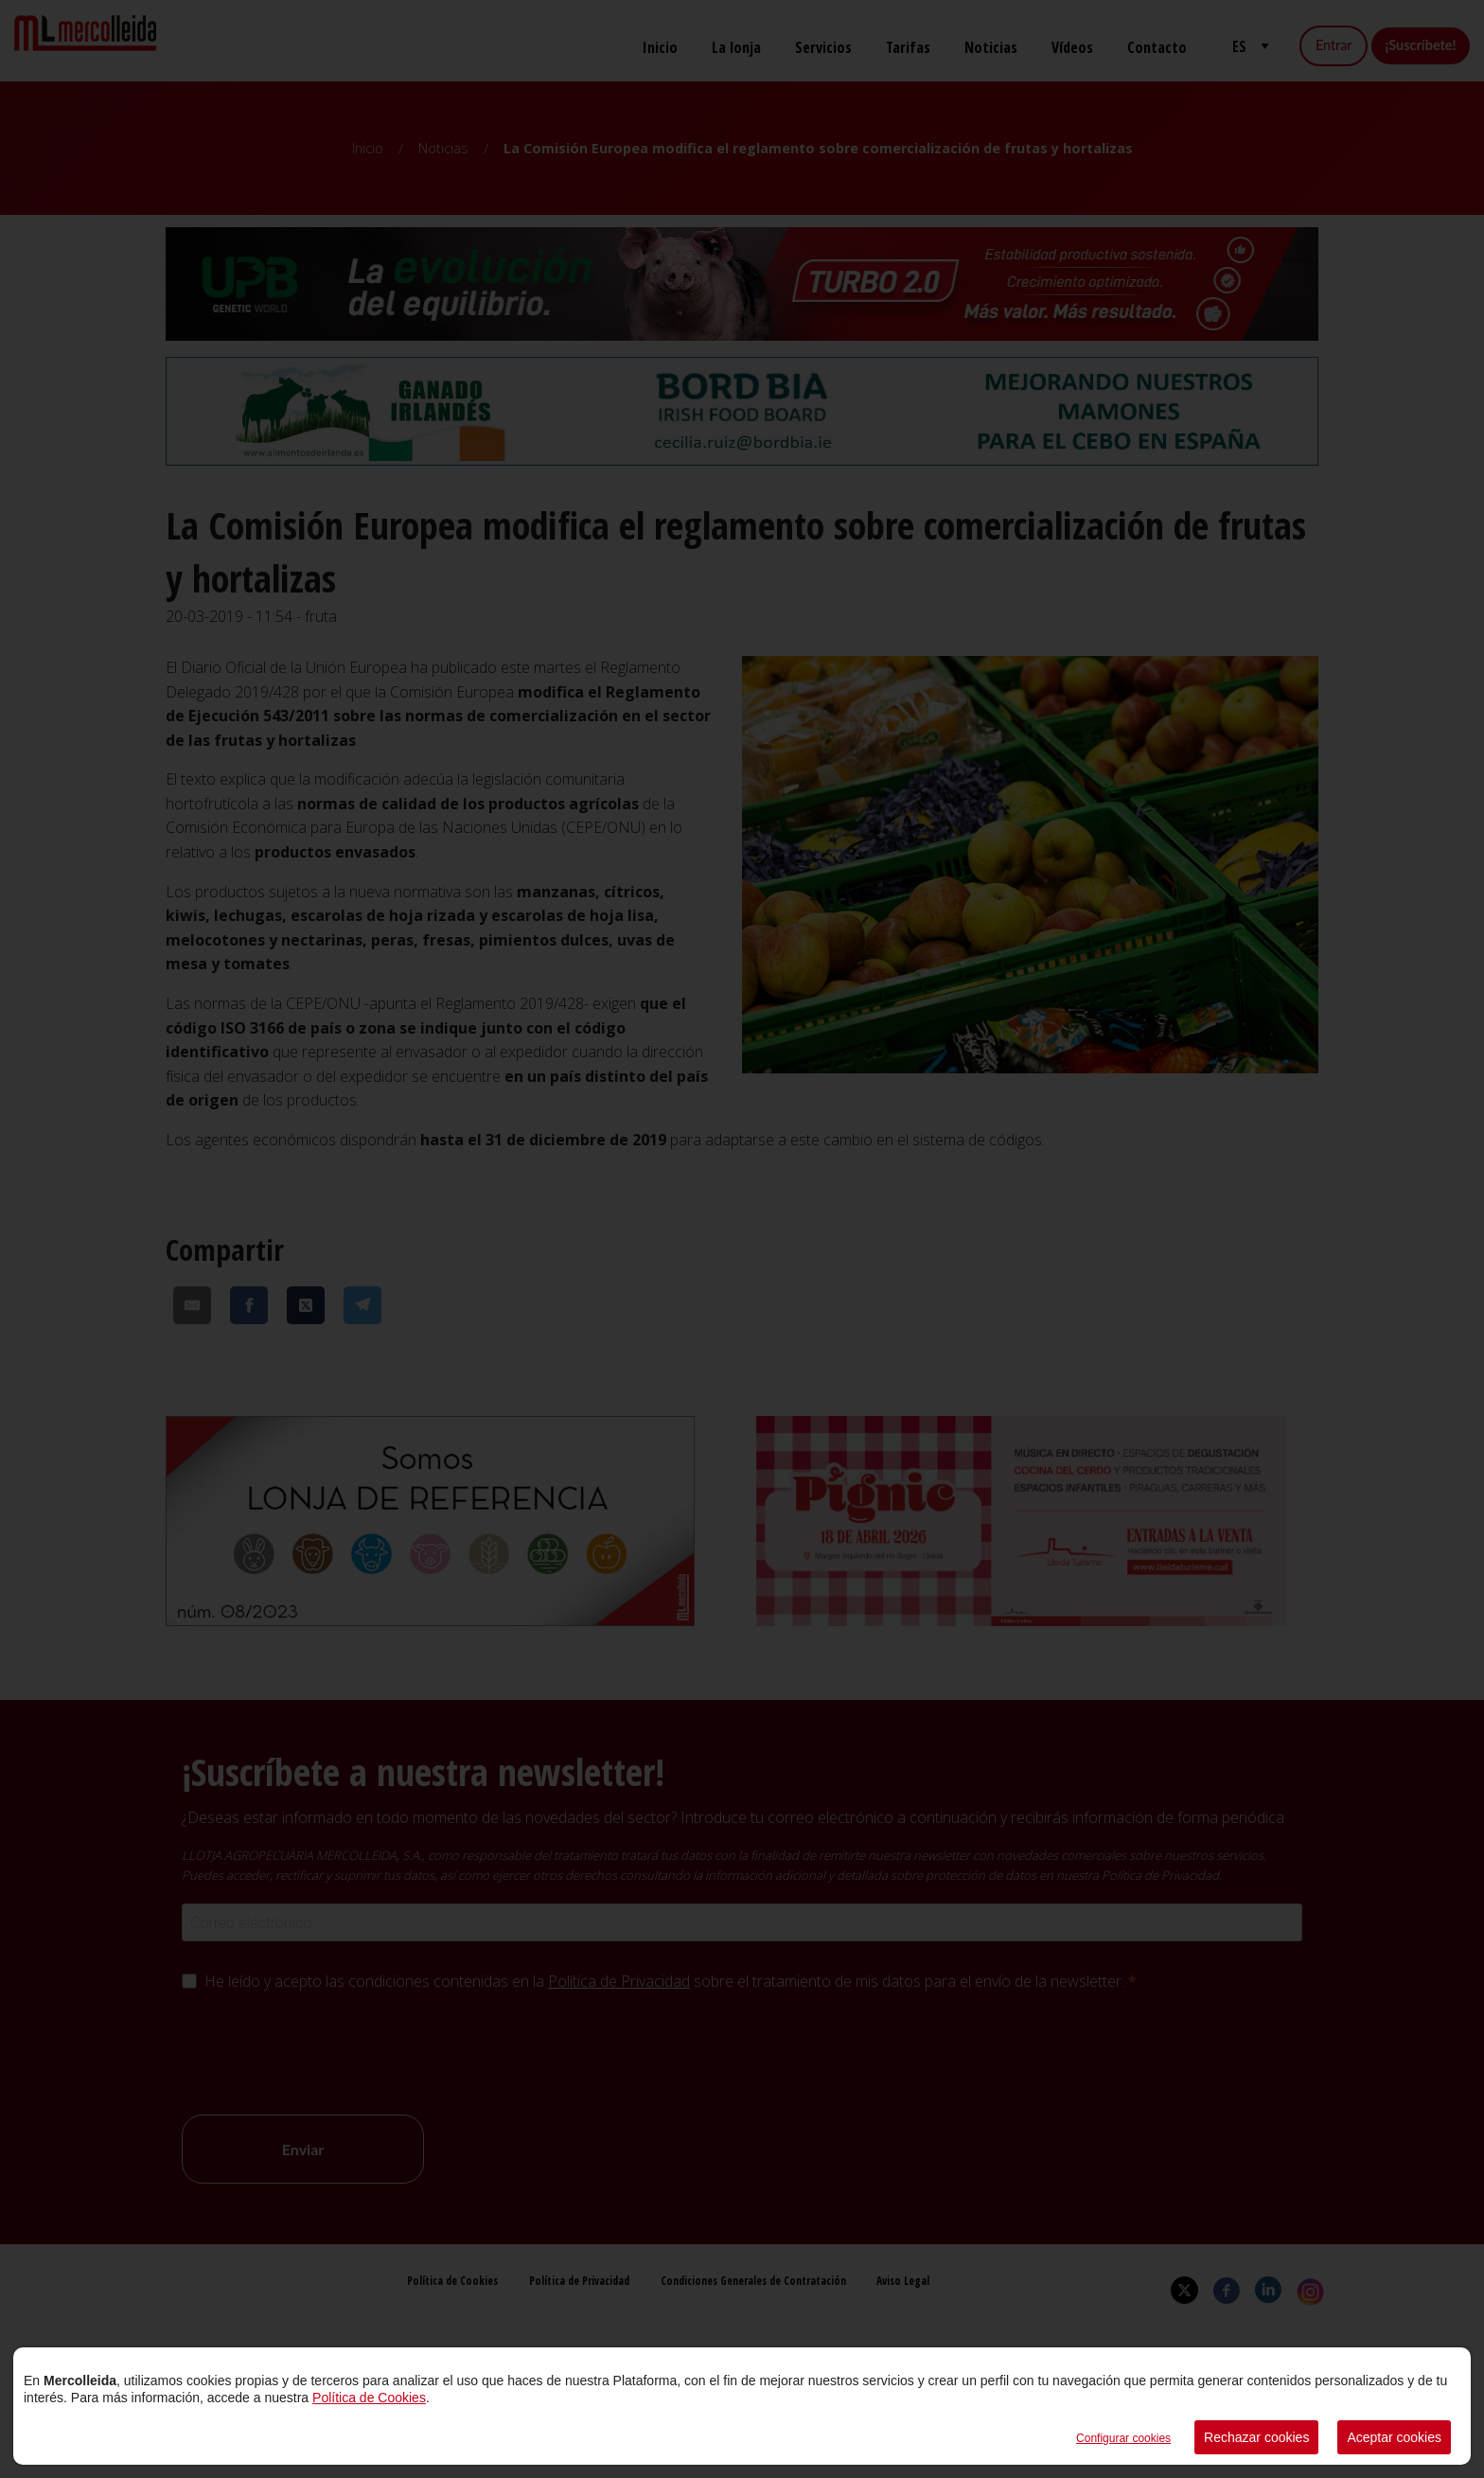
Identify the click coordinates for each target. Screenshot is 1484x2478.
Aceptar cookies (1394, 2437)
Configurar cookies (1123, 2438)
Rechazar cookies (1256, 2437)
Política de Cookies (369, 2397)
